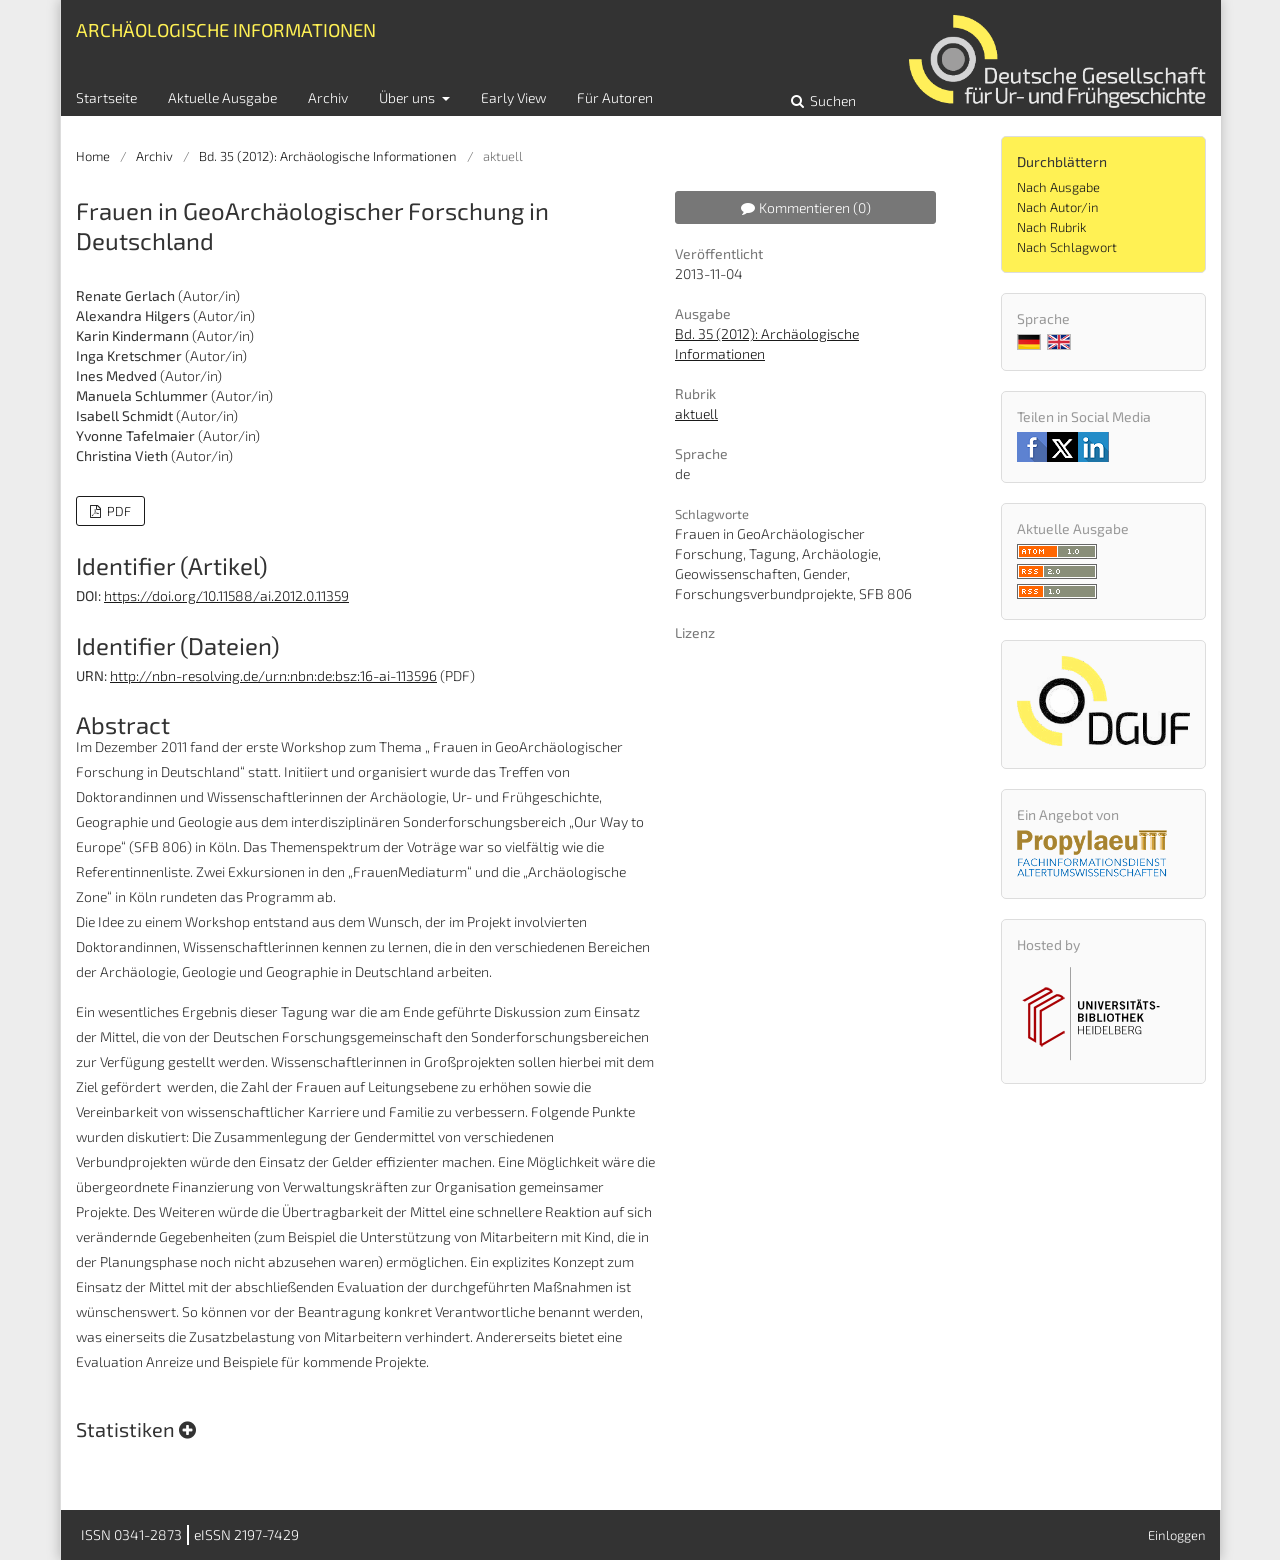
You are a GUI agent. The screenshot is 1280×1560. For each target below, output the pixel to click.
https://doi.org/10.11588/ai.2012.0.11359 (226, 595)
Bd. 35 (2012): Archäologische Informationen (328, 156)
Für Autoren (615, 97)
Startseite (106, 97)
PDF (117, 511)
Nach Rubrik (1051, 227)
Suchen (831, 100)
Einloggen (1177, 1535)
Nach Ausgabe (1058, 187)
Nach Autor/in (1058, 207)
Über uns (408, 97)
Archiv (328, 97)
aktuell (696, 413)
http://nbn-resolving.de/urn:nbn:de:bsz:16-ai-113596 (273, 675)
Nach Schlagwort (1067, 247)
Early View (513, 97)
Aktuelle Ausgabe (222, 97)
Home (93, 156)
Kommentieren (806, 207)
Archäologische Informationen (226, 29)
